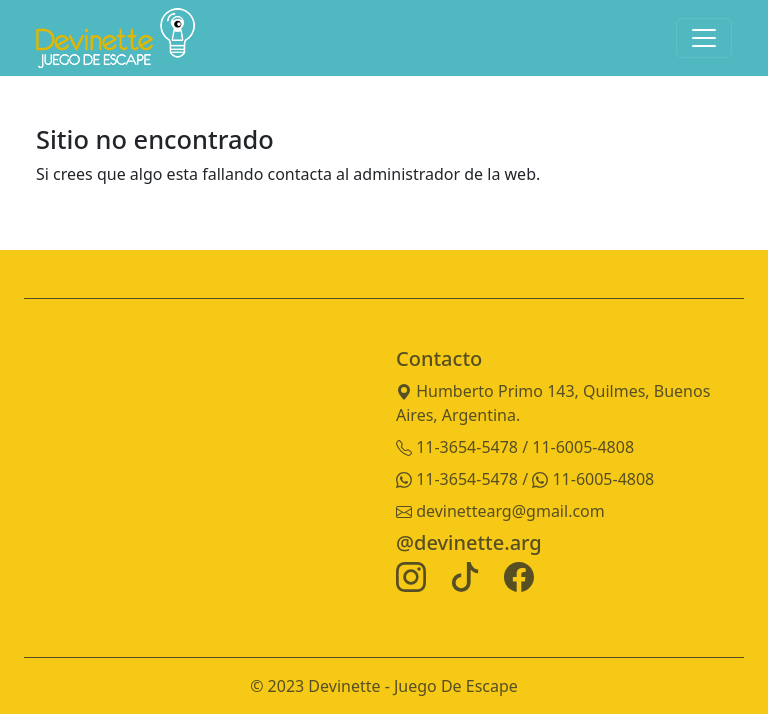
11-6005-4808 (593, 479)
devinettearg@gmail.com (500, 511)
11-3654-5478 (459, 479)
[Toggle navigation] (704, 38)
